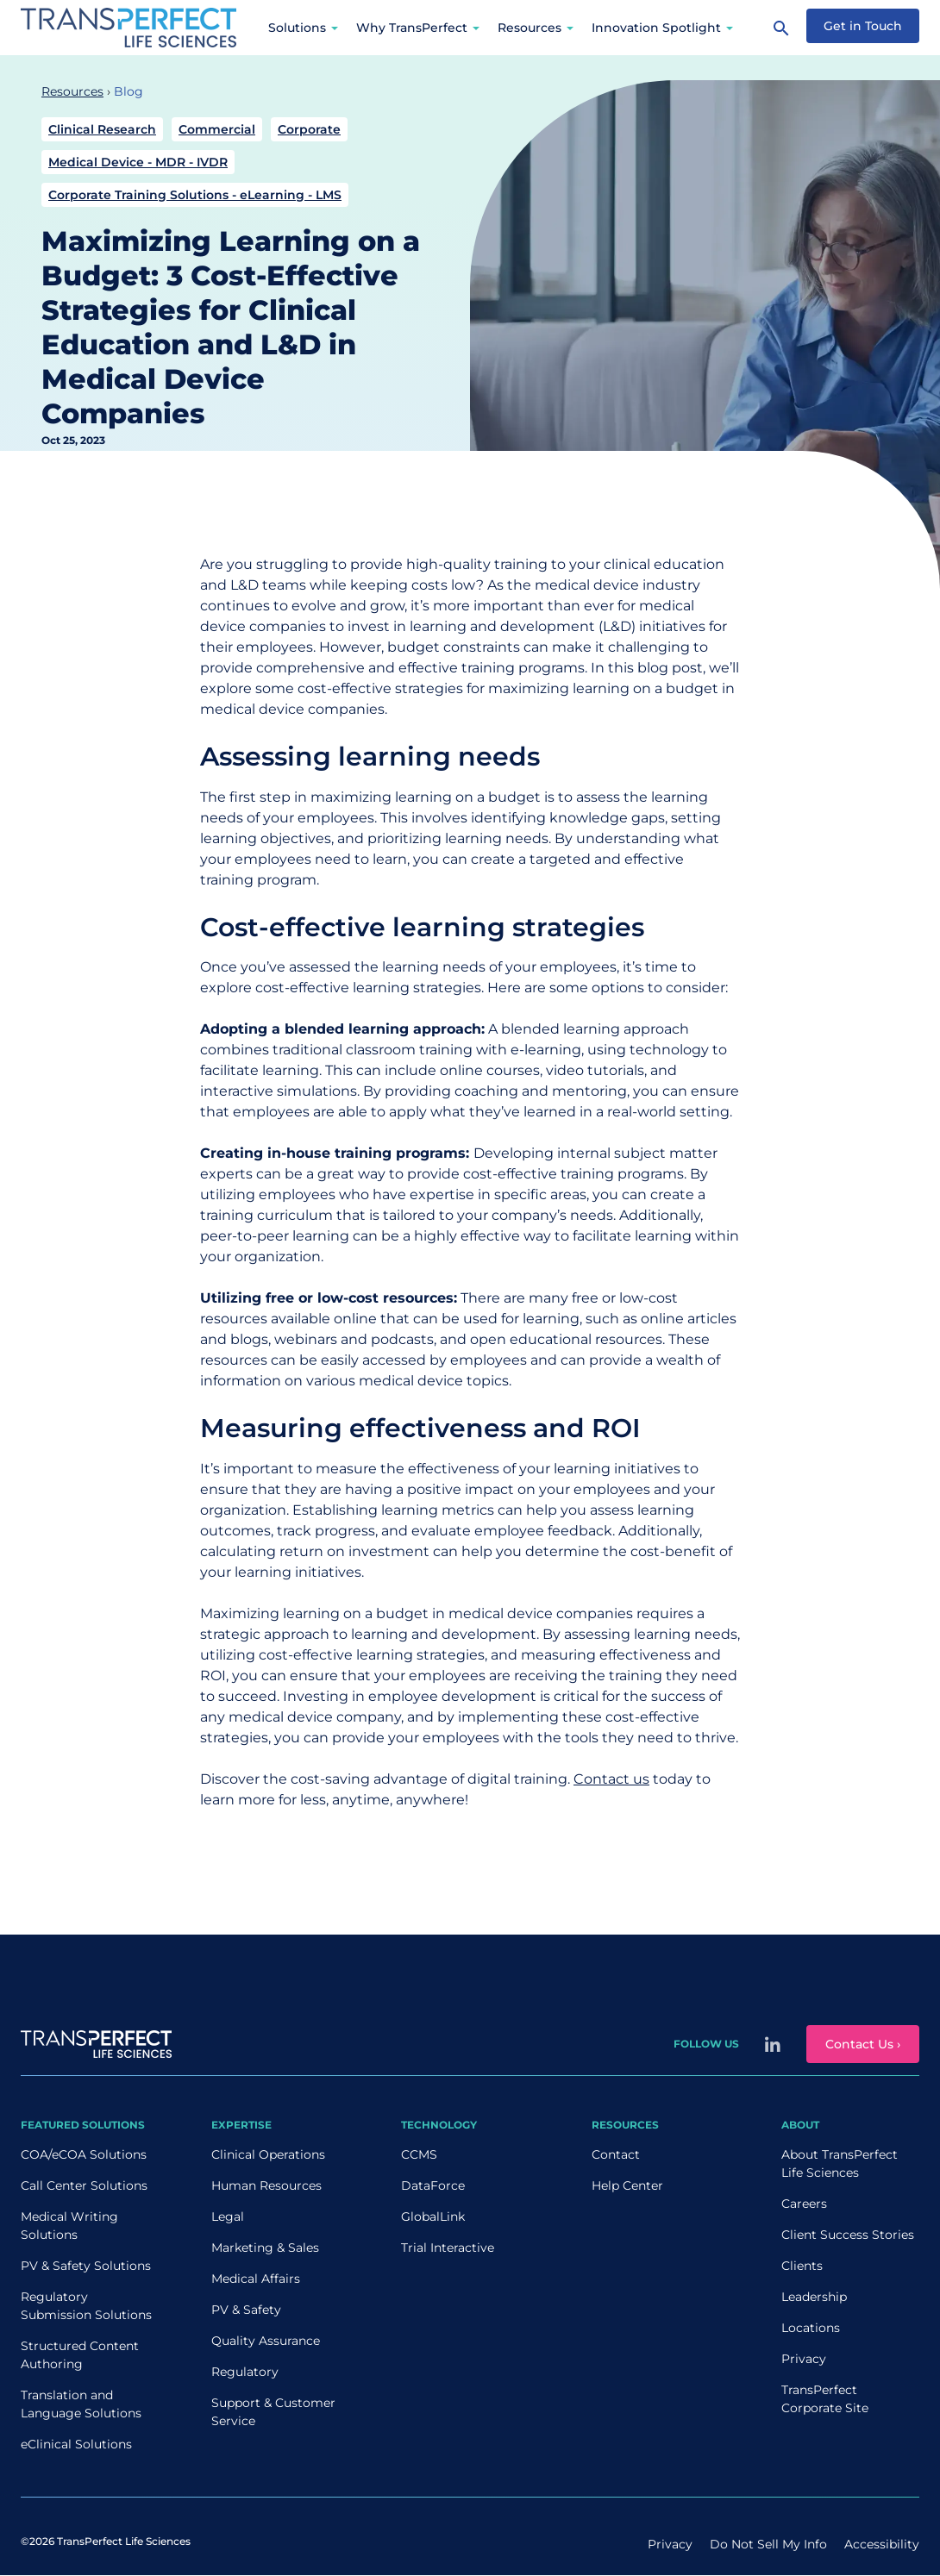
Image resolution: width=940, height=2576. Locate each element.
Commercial (217, 129)
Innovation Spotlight (656, 27)
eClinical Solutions (76, 2444)
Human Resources (266, 2185)
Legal (227, 2216)
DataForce (433, 2185)
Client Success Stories (847, 2234)
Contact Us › (862, 2044)
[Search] (781, 28)
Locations (810, 2327)
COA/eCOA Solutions (84, 2154)
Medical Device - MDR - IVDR (138, 162)
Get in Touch (863, 26)
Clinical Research (102, 129)
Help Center (627, 2185)
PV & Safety (246, 2309)
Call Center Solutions (84, 2185)
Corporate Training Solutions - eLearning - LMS (195, 195)
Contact (616, 2154)
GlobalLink (433, 2216)
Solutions (297, 27)
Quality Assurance (265, 2340)
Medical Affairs (255, 2278)
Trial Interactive (447, 2247)
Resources (529, 27)
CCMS (419, 2154)
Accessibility (881, 2544)
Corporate (309, 129)
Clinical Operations (268, 2154)
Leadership (814, 2296)
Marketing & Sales (265, 2247)
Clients (802, 2265)
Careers (804, 2203)
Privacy (803, 2359)
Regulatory (245, 2371)
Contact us (611, 1779)
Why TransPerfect (411, 27)
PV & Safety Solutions (86, 2265)
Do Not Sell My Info (768, 2544)
